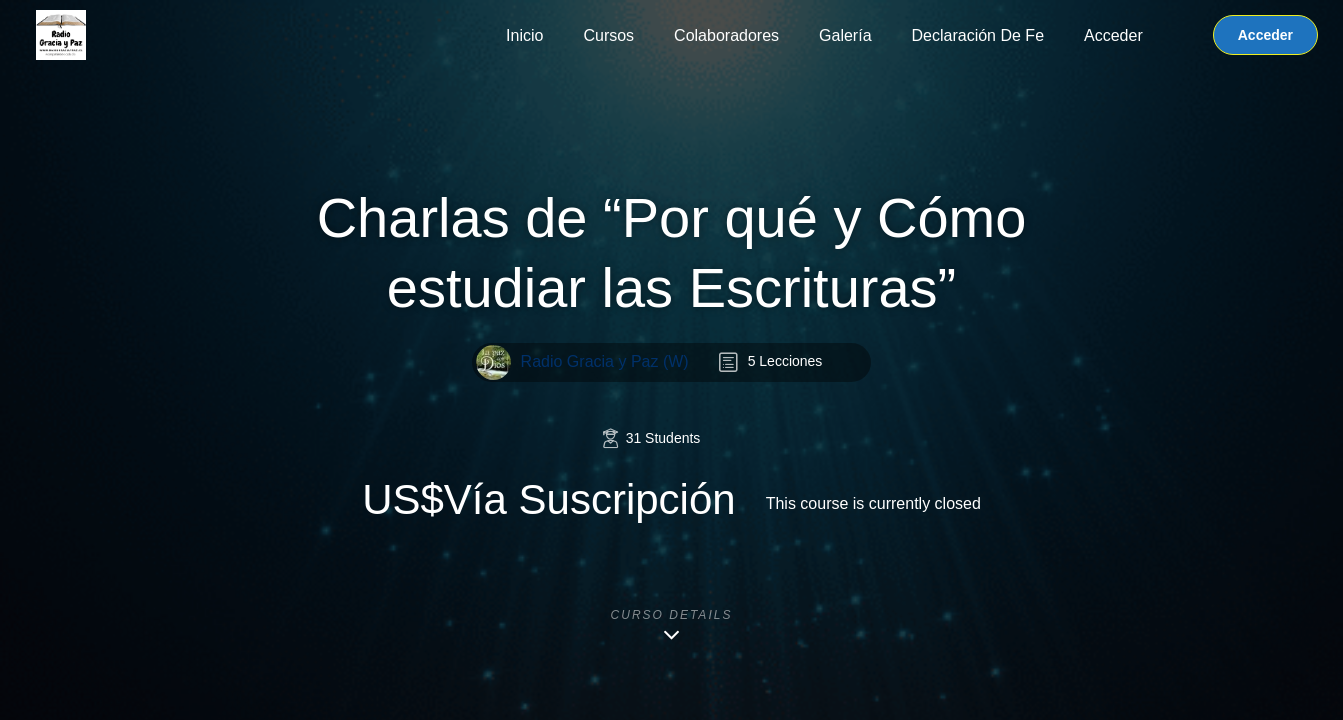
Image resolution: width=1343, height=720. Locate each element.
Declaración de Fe (978, 35)
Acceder (1113, 35)
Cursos (608, 35)
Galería (845, 35)
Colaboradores (726, 35)
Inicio (524, 35)
